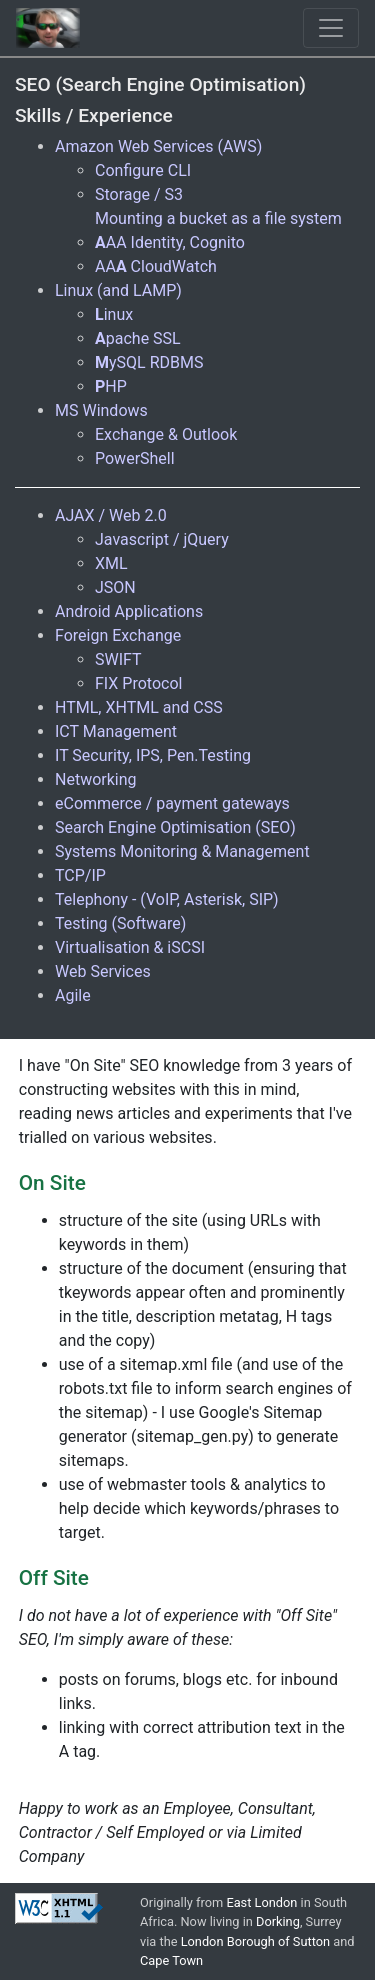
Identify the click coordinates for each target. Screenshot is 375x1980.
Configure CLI (143, 170)
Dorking (278, 1921)
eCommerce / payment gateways (172, 803)
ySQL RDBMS (149, 362)
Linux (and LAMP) (118, 290)
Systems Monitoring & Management (182, 851)
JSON (115, 587)
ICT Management (116, 731)
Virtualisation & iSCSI (130, 947)
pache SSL (138, 338)
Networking (96, 779)
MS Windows (101, 410)
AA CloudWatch (156, 266)
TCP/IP (80, 875)
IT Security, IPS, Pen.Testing (153, 755)
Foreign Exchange (118, 635)
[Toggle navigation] (331, 28)
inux (114, 314)
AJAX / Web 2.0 (111, 515)
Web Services (103, 971)
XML (111, 563)
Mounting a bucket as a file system (218, 218)
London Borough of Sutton (255, 1941)
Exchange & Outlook (166, 434)
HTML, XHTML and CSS (139, 707)
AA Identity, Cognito (170, 242)
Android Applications (129, 611)
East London (261, 1902)
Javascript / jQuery (162, 539)
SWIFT (118, 659)
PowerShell (135, 458)
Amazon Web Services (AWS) (158, 146)
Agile (73, 995)
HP (111, 386)
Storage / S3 (139, 194)
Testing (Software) (120, 923)
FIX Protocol (138, 683)
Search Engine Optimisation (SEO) (175, 827)
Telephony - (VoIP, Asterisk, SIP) (167, 899)
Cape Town (171, 1960)
